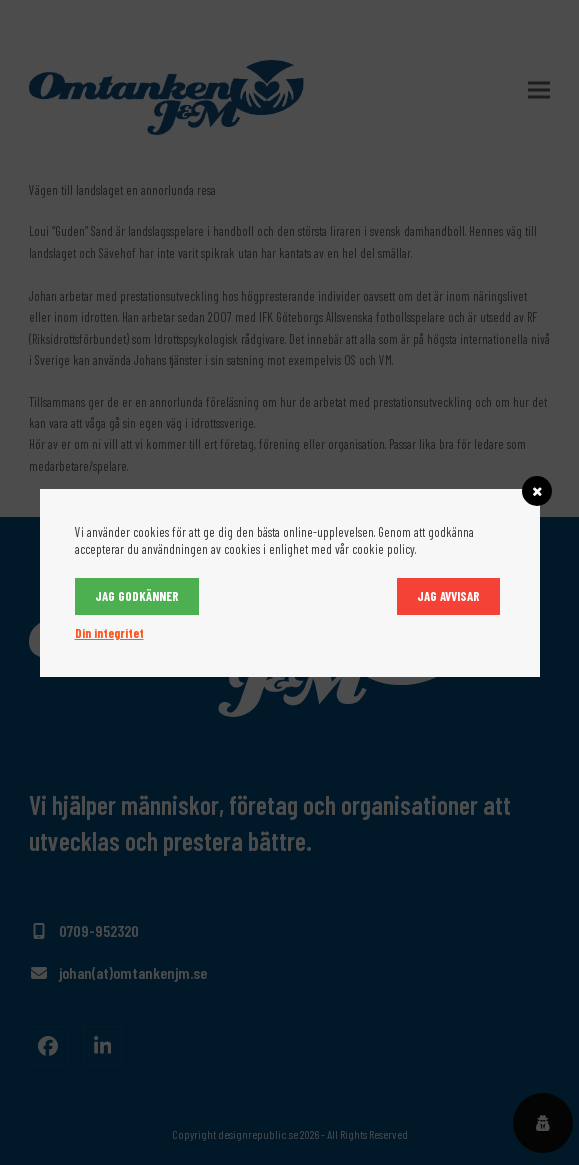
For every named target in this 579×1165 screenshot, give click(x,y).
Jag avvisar (448, 596)
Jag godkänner (137, 596)
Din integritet (109, 633)
